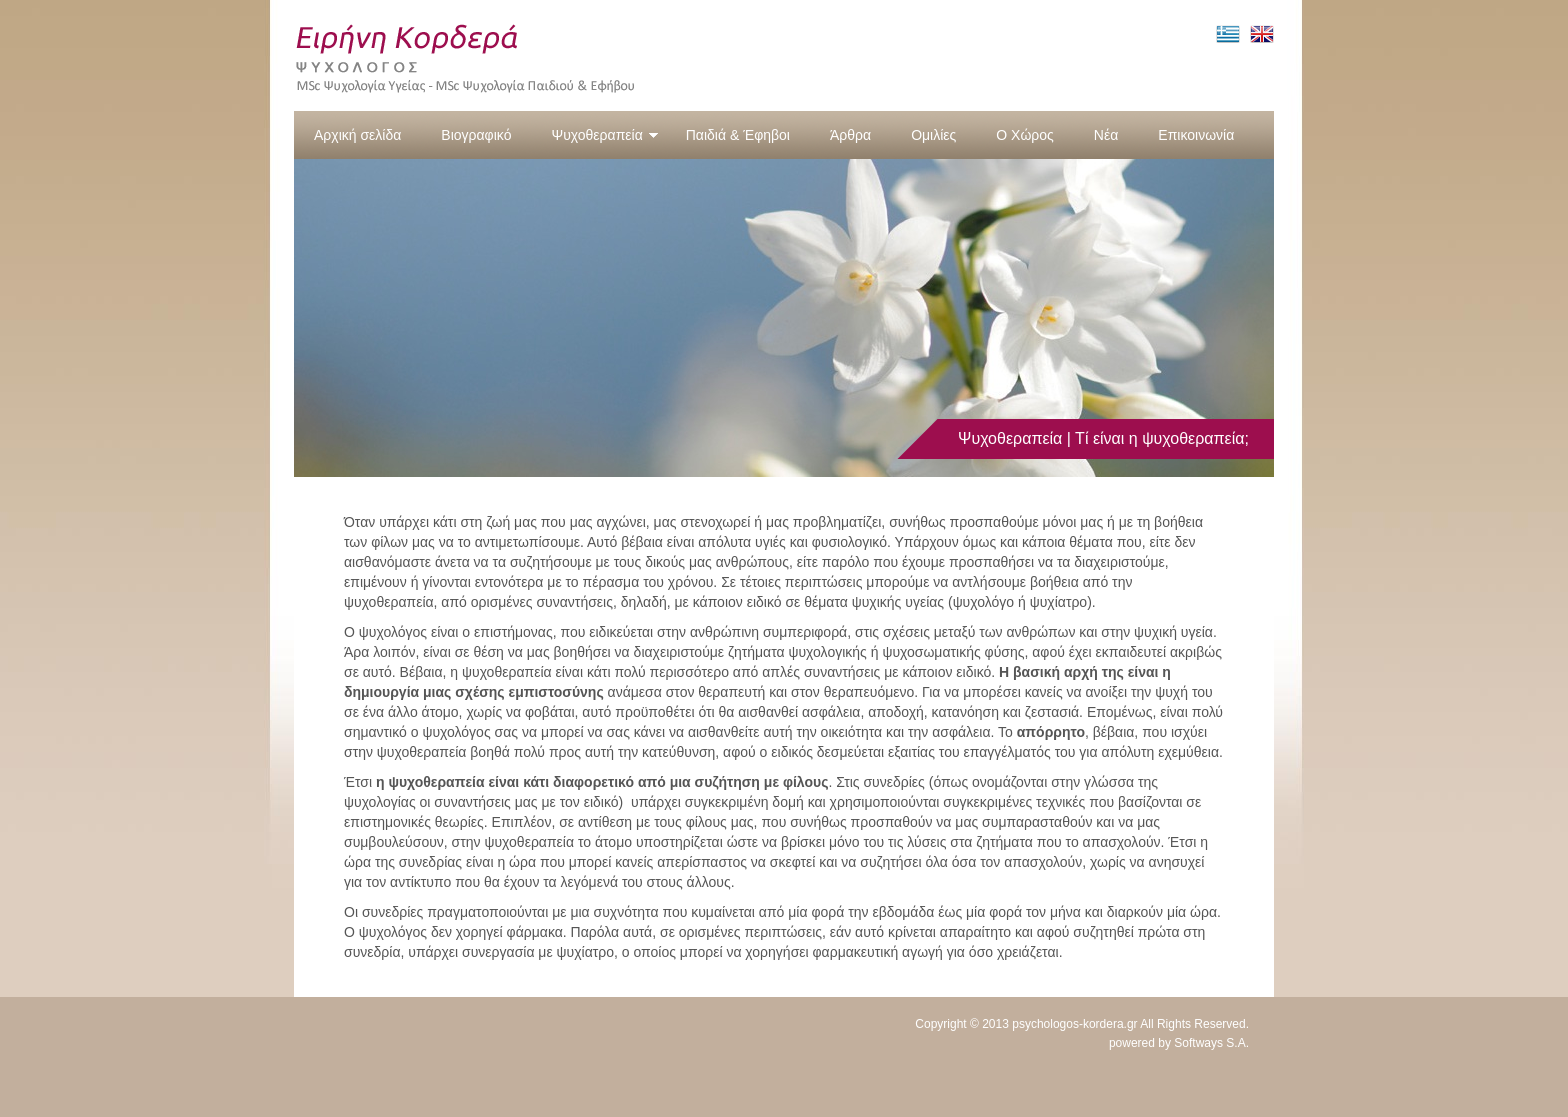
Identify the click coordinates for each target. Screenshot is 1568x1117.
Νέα (1106, 135)
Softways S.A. (1211, 1043)
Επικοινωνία (1196, 135)
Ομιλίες (933, 135)
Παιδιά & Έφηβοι (738, 135)
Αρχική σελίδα (357, 135)
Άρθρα (850, 135)
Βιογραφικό (476, 135)
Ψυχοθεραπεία (604, 135)
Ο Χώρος (1025, 135)
